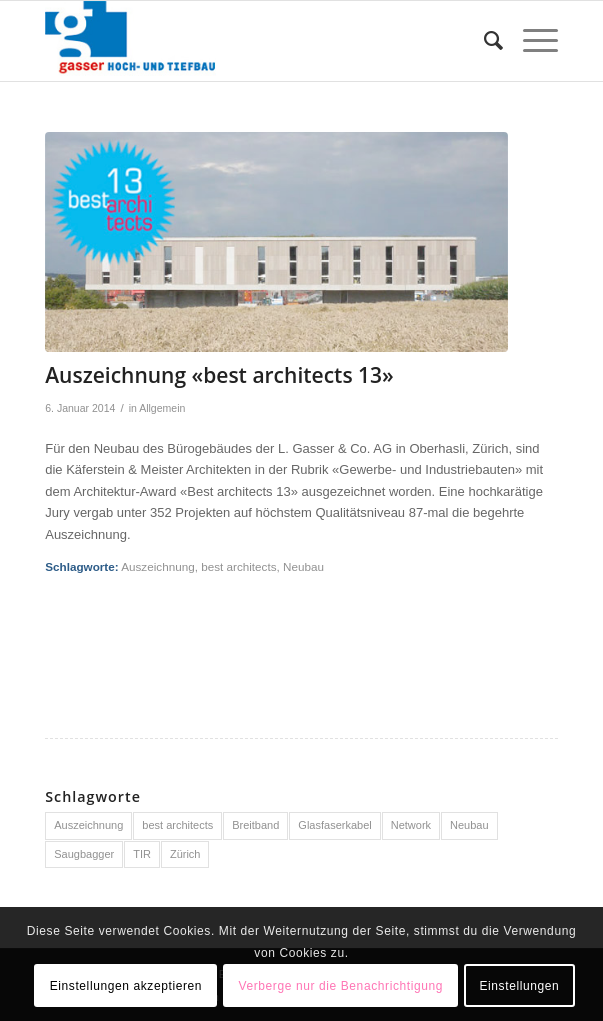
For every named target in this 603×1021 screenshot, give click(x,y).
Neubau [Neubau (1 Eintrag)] (469, 825)
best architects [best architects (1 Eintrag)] (177, 825)
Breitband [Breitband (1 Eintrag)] (255, 825)
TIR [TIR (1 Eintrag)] (142, 854)
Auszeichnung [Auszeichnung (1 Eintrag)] (88, 825)
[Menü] (530, 41)
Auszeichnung (157, 566)
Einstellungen (519, 986)
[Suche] (483, 41)
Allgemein (162, 408)
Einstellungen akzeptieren (126, 986)
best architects (238, 566)
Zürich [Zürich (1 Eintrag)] (185, 854)
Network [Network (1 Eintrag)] (411, 825)
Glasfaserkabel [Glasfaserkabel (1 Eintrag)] (334, 825)
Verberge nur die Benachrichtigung (340, 986)
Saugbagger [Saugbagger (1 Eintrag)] (84, 854)
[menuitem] (483, 41)
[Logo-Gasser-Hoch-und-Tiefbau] (250, 41)
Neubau (303, 566)
